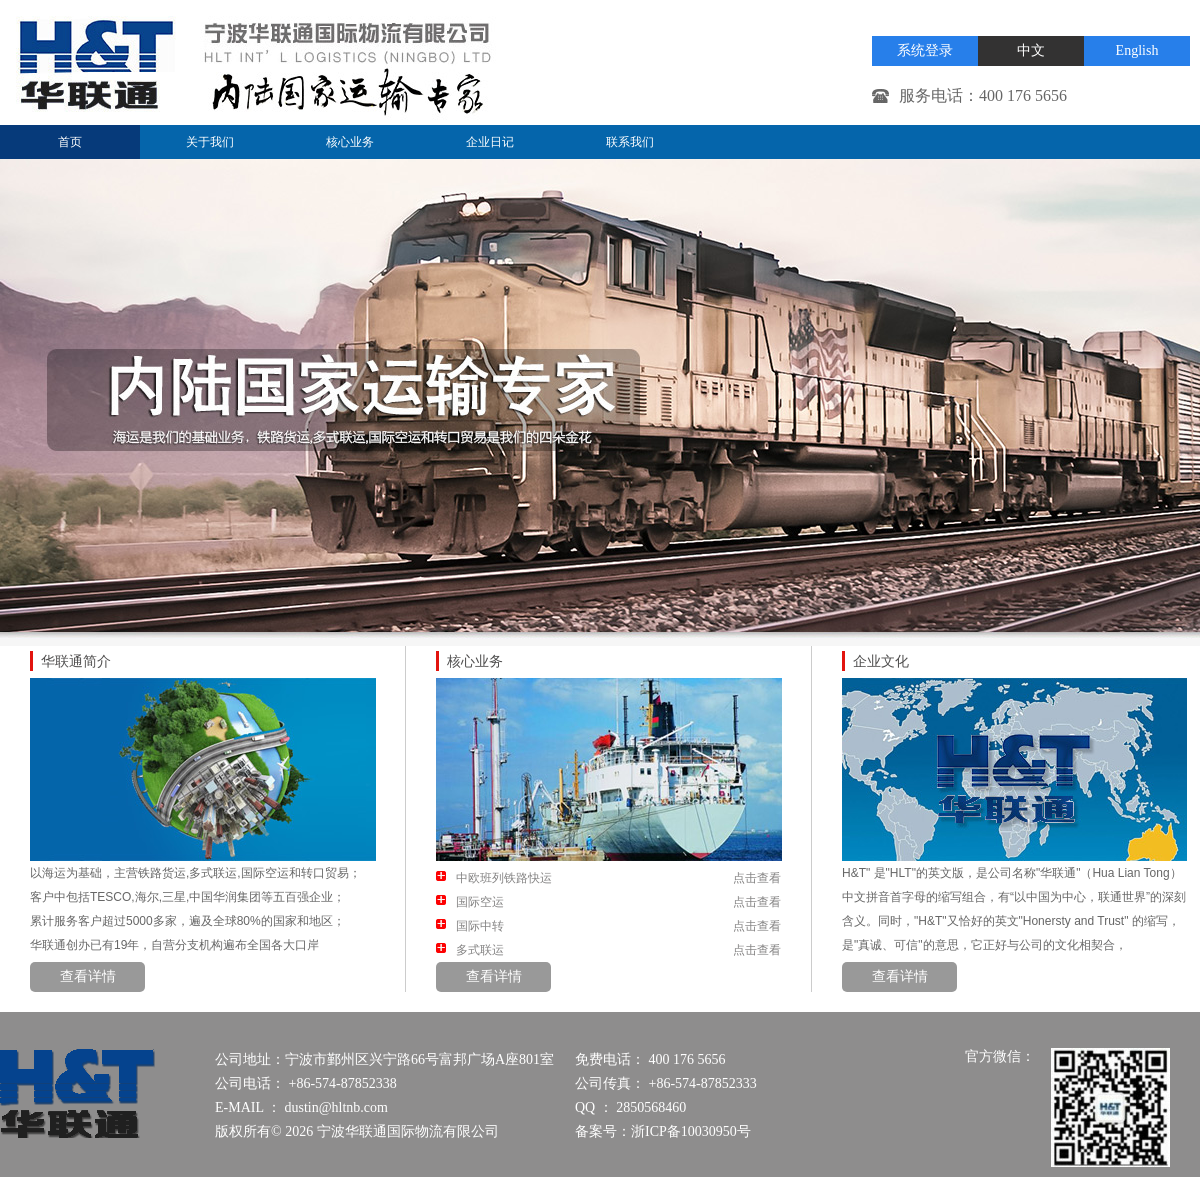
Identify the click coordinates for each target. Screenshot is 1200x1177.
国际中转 (480, 926)
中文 (1031, 50)
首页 (70, 142)
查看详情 (88, 976)
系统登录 (925, 50)
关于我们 (210, 142)
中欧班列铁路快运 (504, 878)
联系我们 (630, 142)
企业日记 (490, 142)
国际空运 (480, 902)
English (1137, 50)
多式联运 (480, 950)
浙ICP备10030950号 (691, 1131)
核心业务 (350, 142)
